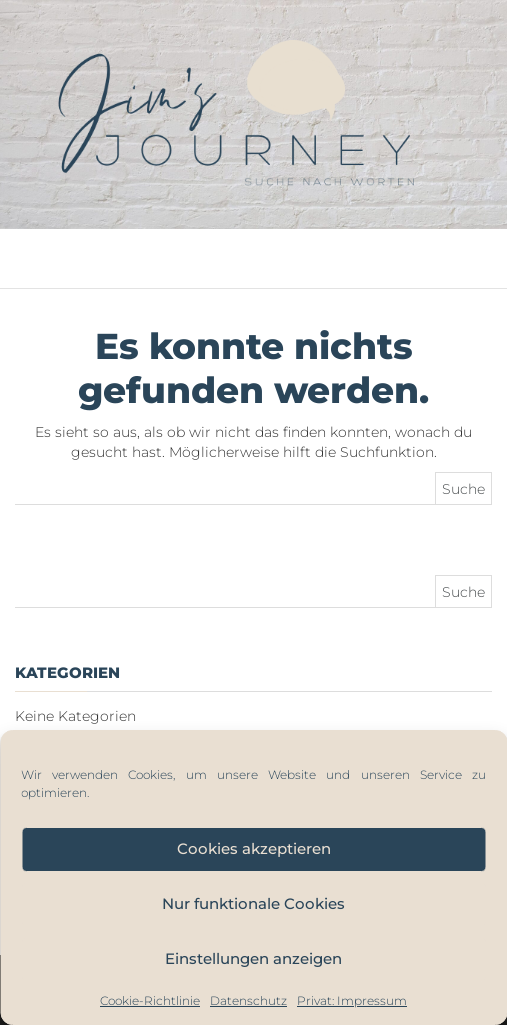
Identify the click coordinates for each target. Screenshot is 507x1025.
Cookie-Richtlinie (150, 1000)
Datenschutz (248, 1000)
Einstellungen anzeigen (253, 958)
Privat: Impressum (352, 1000)
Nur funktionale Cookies (253, 903)
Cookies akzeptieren (254, 848)
